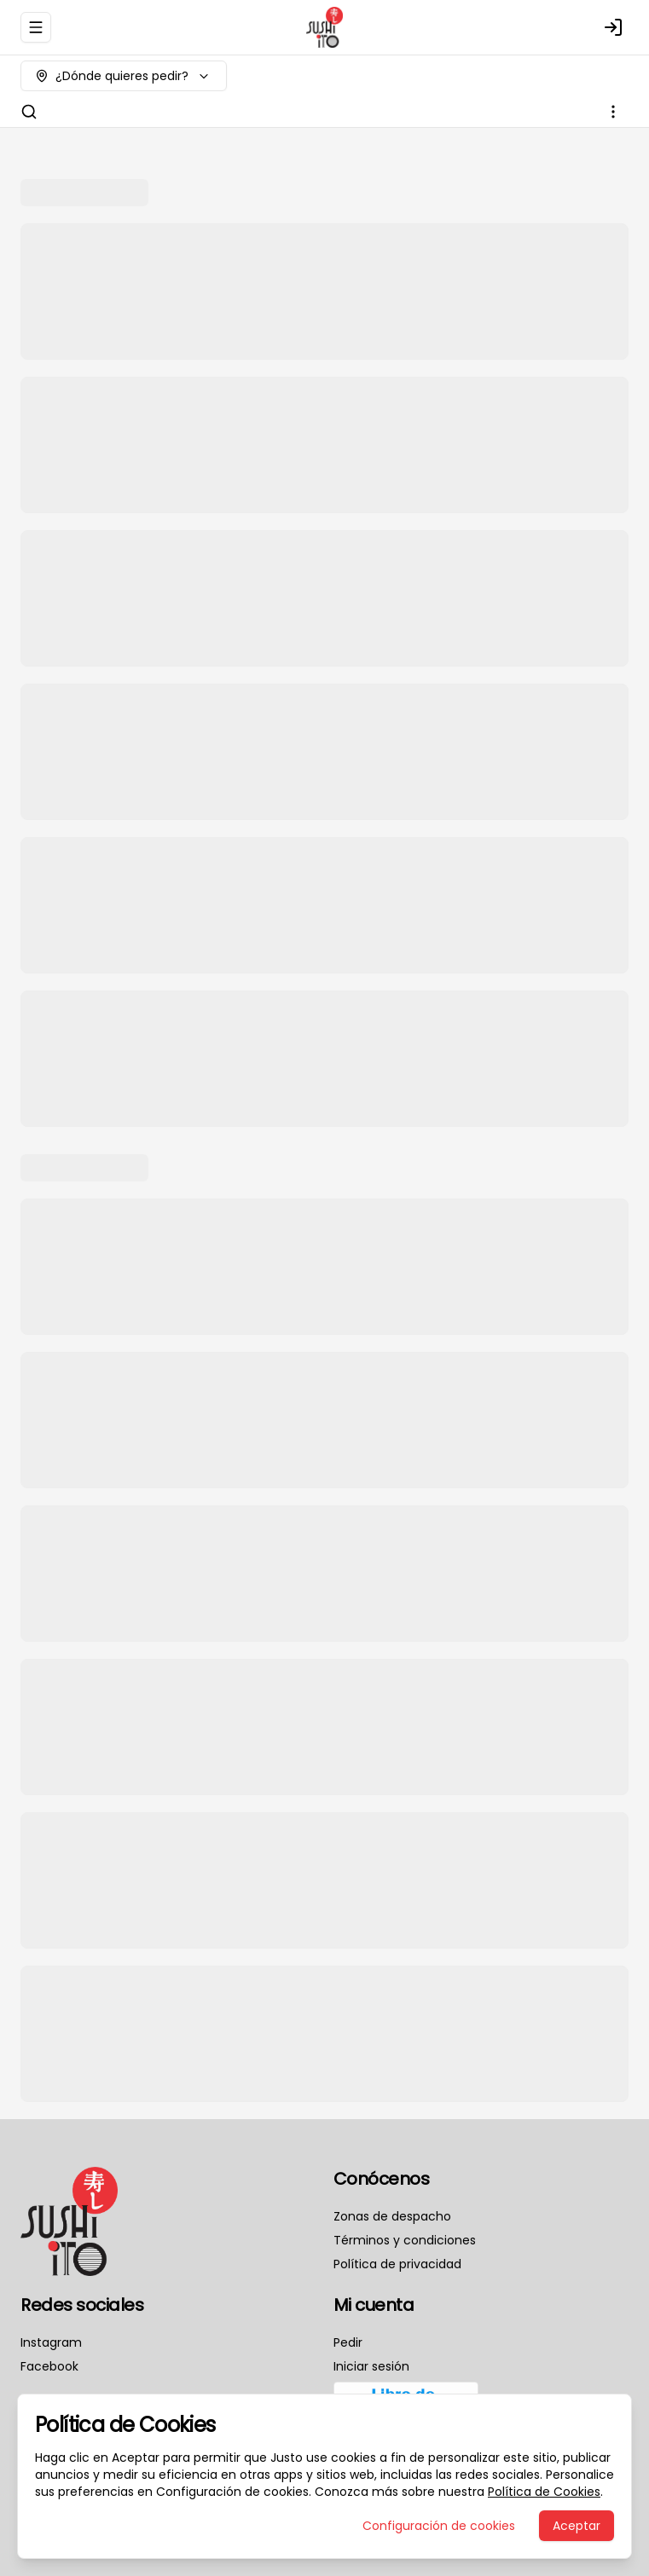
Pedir (347, 2342)
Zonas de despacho (392, 2216)
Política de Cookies (544, 2491)
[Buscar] (29, 111)
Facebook (49, 2366)
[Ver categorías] (613, 111)
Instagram (51, 2342)
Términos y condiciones (404, 2240)
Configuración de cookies (438, 2525)
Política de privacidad (397, 2264)
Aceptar (576, 2525)
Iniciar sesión (371, 2366)
